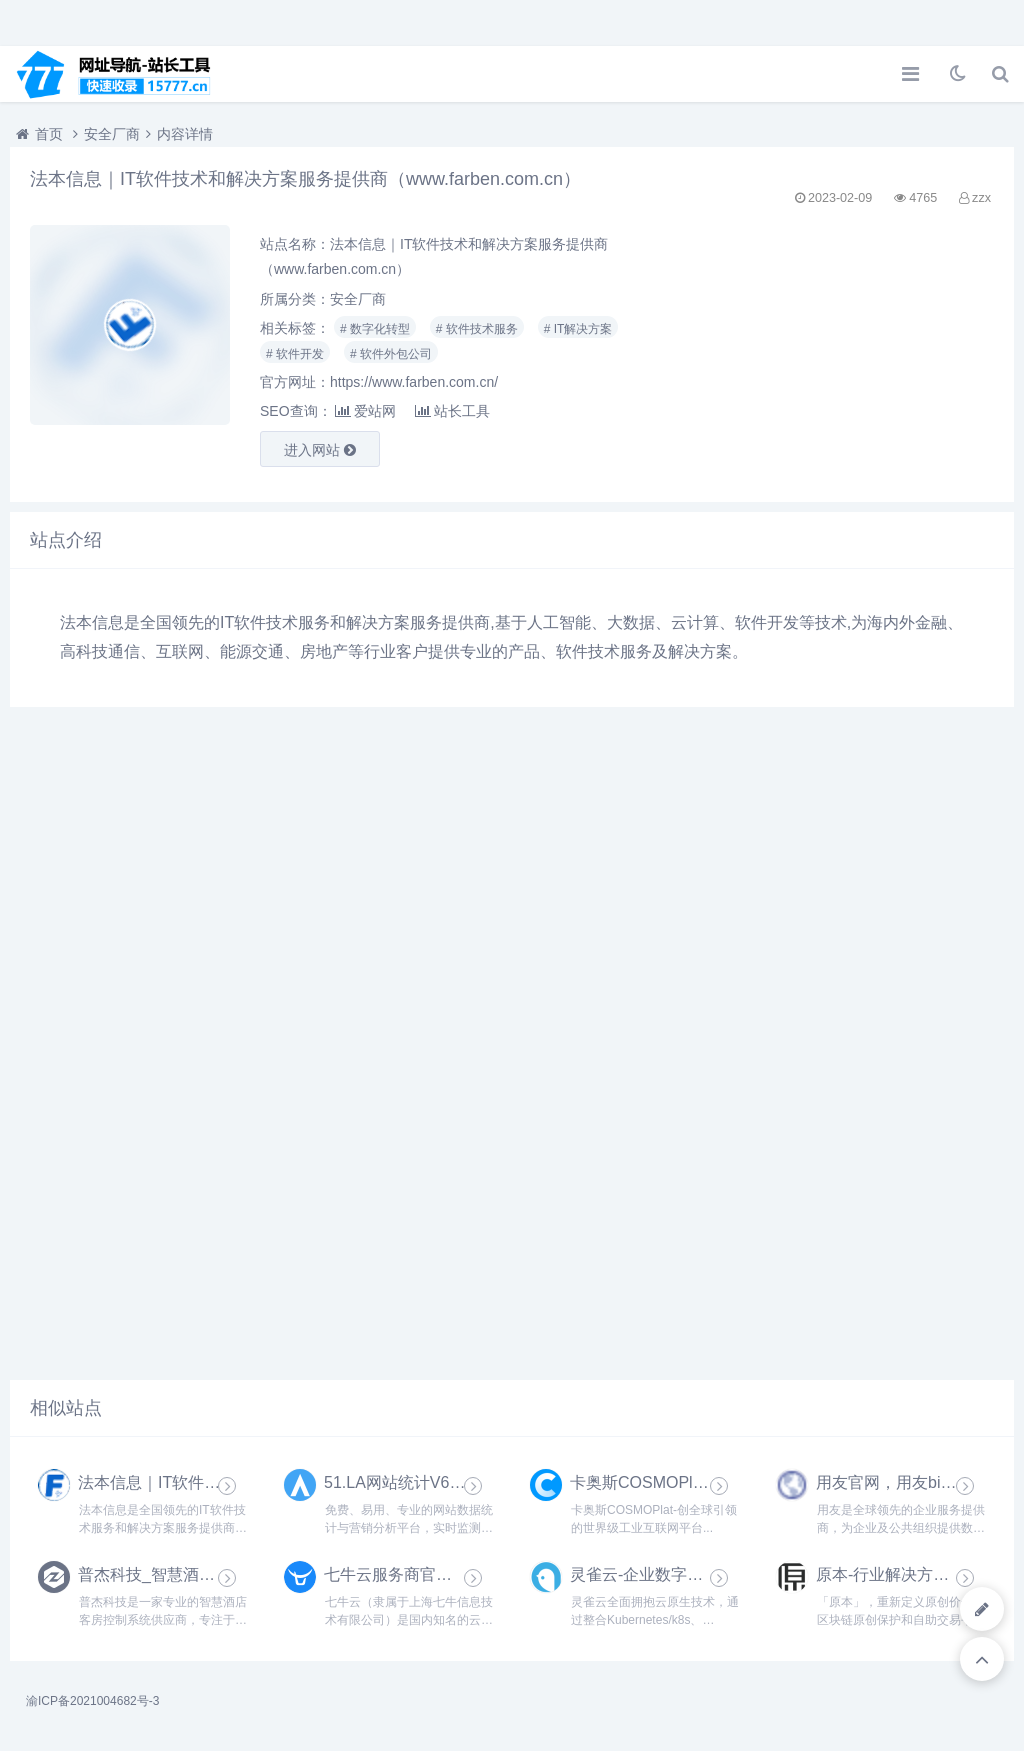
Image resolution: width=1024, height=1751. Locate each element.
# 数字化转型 (375, 329)
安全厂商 (112, 134)
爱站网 (365, 411)
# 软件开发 (295, 354)
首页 (49, 134)
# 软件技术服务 (477, 329)
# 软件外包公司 (391, 354)
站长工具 (452, 411)
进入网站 (320, 450)
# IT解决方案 (578, 329)
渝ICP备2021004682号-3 (92, 1701)
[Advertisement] (840, 353)
